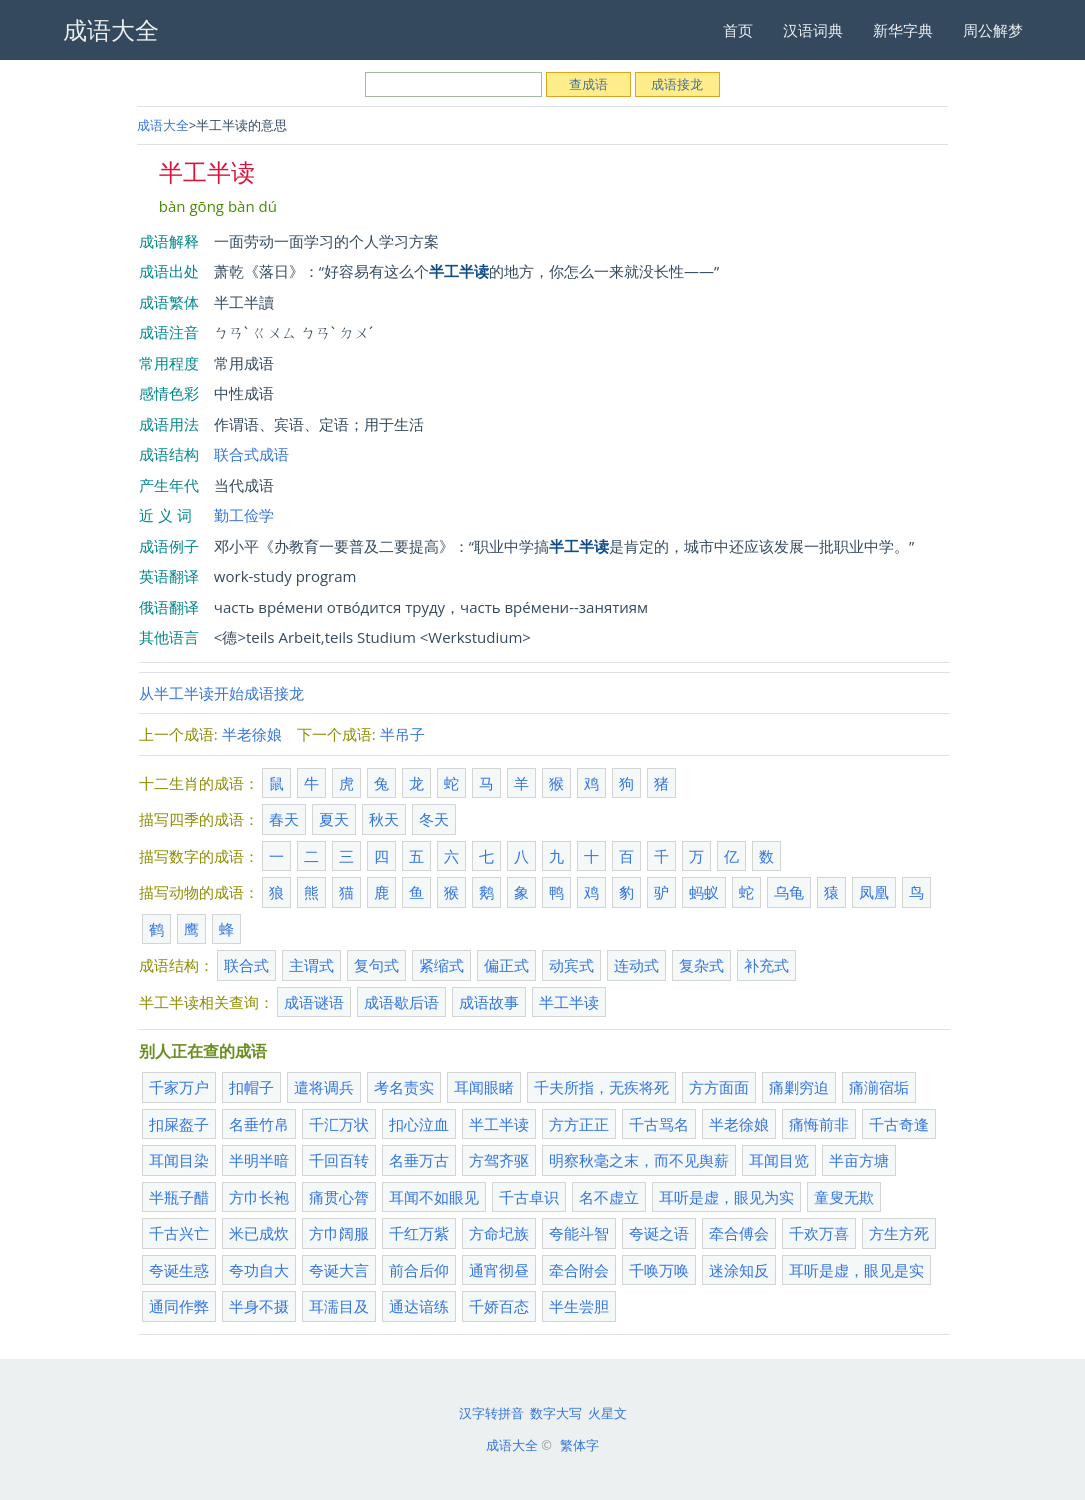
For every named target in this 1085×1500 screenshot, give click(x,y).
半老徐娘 (252, 734)
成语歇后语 (401, 1002)
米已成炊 (259, 1233)
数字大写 (556, 1413)
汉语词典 (813, 30)
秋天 (384, 819)
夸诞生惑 (179, 1270)
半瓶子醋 (179, 1197)
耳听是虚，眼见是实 (856, 1270)
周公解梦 (993, 30)
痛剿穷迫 (799, 1087)
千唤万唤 (659, 1270)
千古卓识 (529, 1197)
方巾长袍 (259, 1197)
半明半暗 (259, 1160)
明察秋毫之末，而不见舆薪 (639, 1160)
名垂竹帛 (259, 1124)
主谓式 (311, 965)
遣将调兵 (324, 1087)
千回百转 (339, 1160)
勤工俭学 (244, 515)
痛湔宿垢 (879, 1087)
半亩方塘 (859, 1160)
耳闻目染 (179, 1160)
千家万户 (179, 1087)
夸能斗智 (579, 1233)
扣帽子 (251, 1087)
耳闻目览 (779, 1160)
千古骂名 (659, 1124)
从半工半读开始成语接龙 (221, 693)
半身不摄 (259, 1306)
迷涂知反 (739, 1270)
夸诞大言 (339, 1270)
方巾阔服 (339, 1233)
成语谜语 (314, 1002)
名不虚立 (609, 1197)
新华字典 (903, 30)
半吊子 (402, 734)
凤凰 (874, 892)
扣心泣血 (419, 1124)
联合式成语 (251, 454)
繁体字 (579, 1445)
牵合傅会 (739, 1233)
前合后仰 (419, 1270)
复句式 (376, 965)
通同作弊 (179, 1306)
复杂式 (701, 965)
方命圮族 (499, 1233)
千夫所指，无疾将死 (601, 1087)
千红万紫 (419, 1233)
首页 (738, 30)
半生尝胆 (579, 1306)
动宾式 (571, 965)
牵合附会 (579, 1270)
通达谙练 (419, 1306)
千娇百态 (499, 1306)
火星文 (607, 1413)
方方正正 (579, 1124)
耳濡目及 (339, 1306)
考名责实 (404, 1087)
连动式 (636, 965)
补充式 (766, 965)
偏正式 (506, 965)
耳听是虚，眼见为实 (726, 1197)
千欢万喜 (819, 1233)
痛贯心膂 (339, 1197)
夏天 (334, 819)
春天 (284, 819)
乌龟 (789, 892)
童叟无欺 (844, 1197)
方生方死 (899, 1233)
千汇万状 (339, 1124)
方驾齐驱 (499, 1160)
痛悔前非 (819, 1124)
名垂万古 (419, 1160)
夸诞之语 (659, 1233)
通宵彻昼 (499, 1270)
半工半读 (569, 1002)
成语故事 (489, 1002)
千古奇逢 (899, 1124)
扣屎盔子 (179, 1124)
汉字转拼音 (491, 1413)
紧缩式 (441, 965)
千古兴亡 (179, 1233)
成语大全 (163, 125)
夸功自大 (259, 1270)
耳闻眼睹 (484, 1087)
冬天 (434, 819)
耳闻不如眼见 (434, 1197)
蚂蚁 (704, 892)
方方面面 (719, 1087)
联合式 (246, 965)
